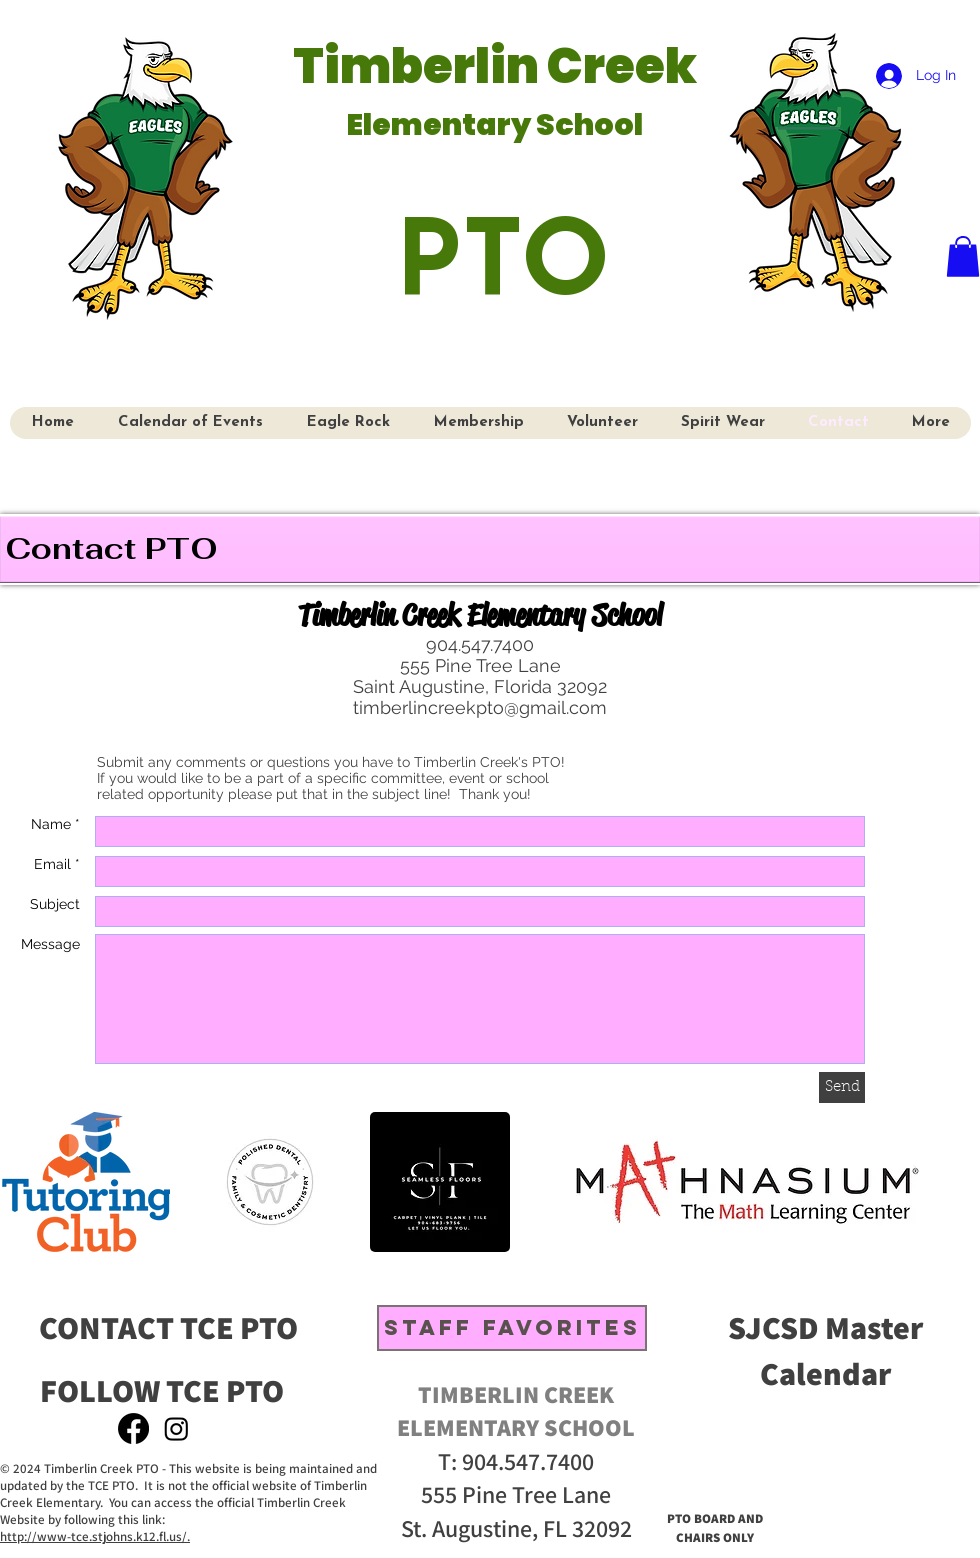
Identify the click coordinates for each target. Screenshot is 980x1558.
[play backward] (27, 1182)
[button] (963, 256)
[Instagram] (176, 1428)
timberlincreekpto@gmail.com (480, 707)
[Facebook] (133, 1428)
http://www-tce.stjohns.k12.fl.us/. (95, 1536)
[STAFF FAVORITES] (512, 1328)
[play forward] (952, 1182)
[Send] (842, 1087)
